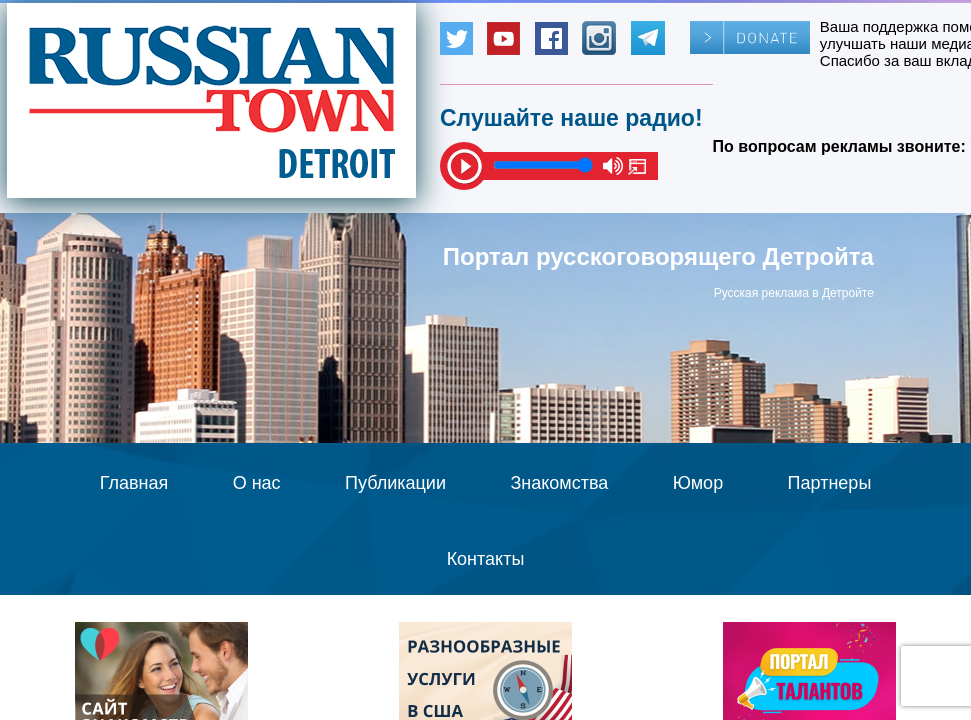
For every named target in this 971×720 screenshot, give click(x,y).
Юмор (698, 483)
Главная (134, 483)
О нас (257, 483)
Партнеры (830, 483)
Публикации (395, 483)
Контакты (486, 559)
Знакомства (559, 483)
